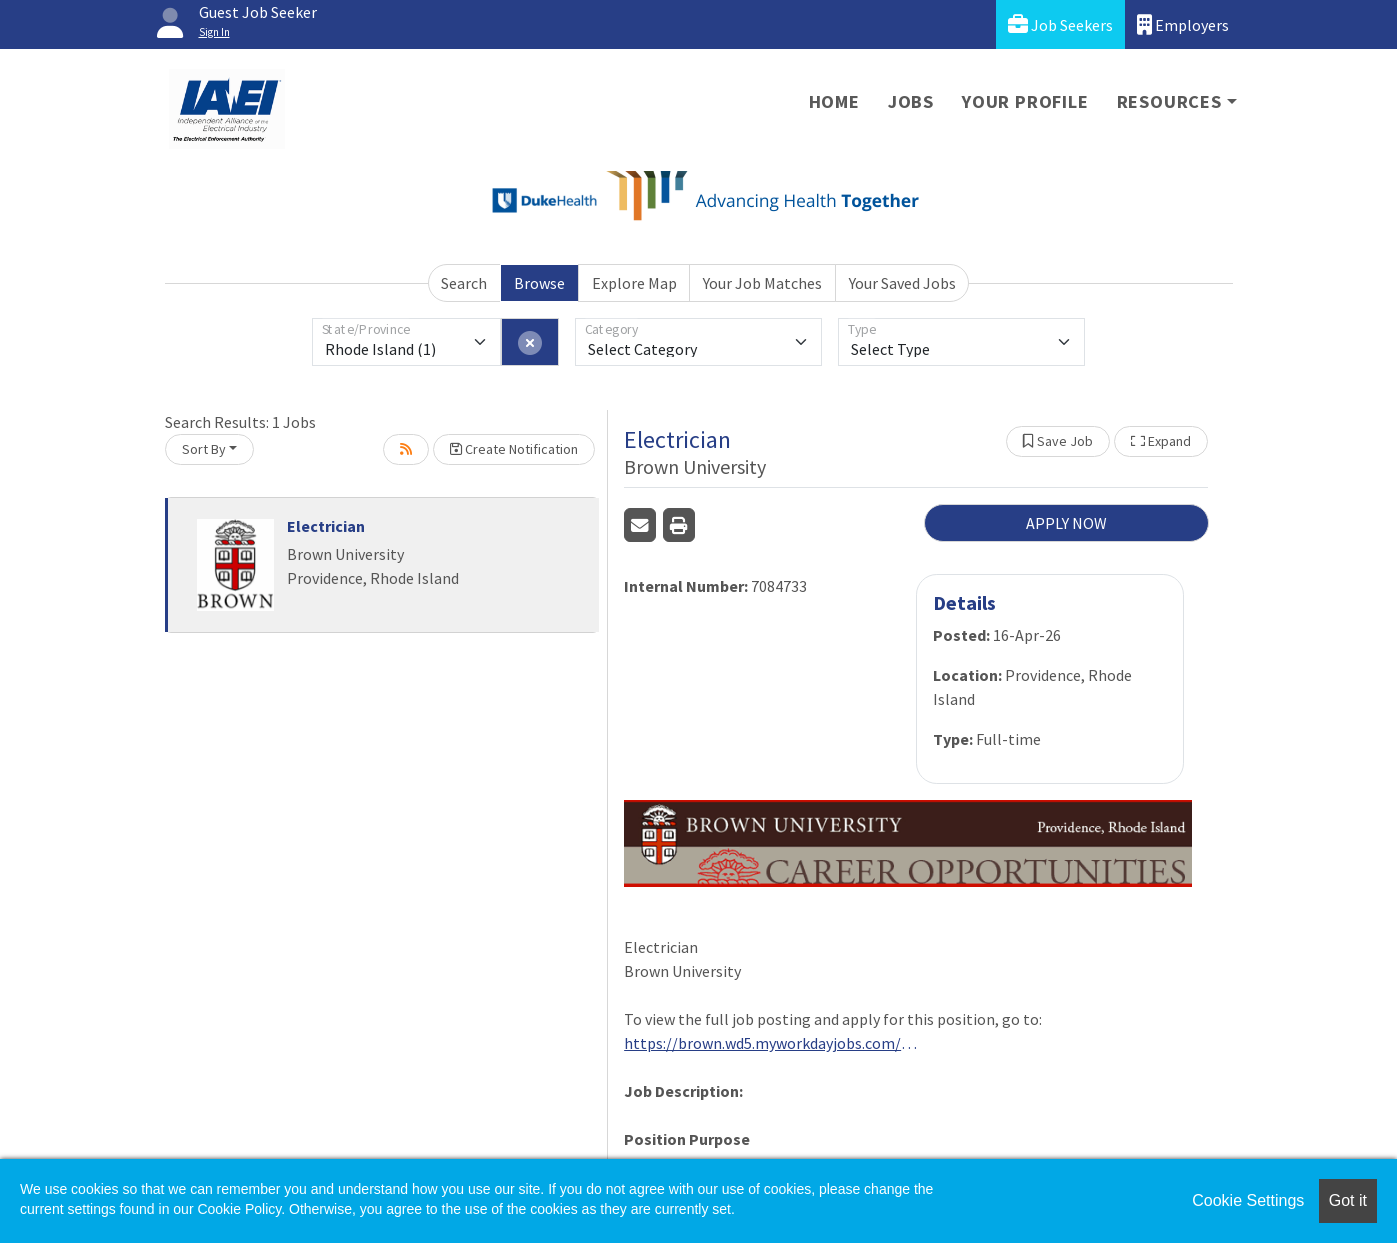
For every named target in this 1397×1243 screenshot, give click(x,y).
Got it (1348, 1200)
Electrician (326, 526)
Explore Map (634, 283)
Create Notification (514, 449)
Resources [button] (1169, 101)
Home (834, 101)
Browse (539, 283)
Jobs (911, 101)
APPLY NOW (1066, 523)
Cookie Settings (1248, 1200)
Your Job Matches (762, 283)
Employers (1183, 24)
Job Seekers (1060, 24)
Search (464, 283)
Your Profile (1025, 101)
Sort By (204, 449)
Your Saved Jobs (902, 283)
